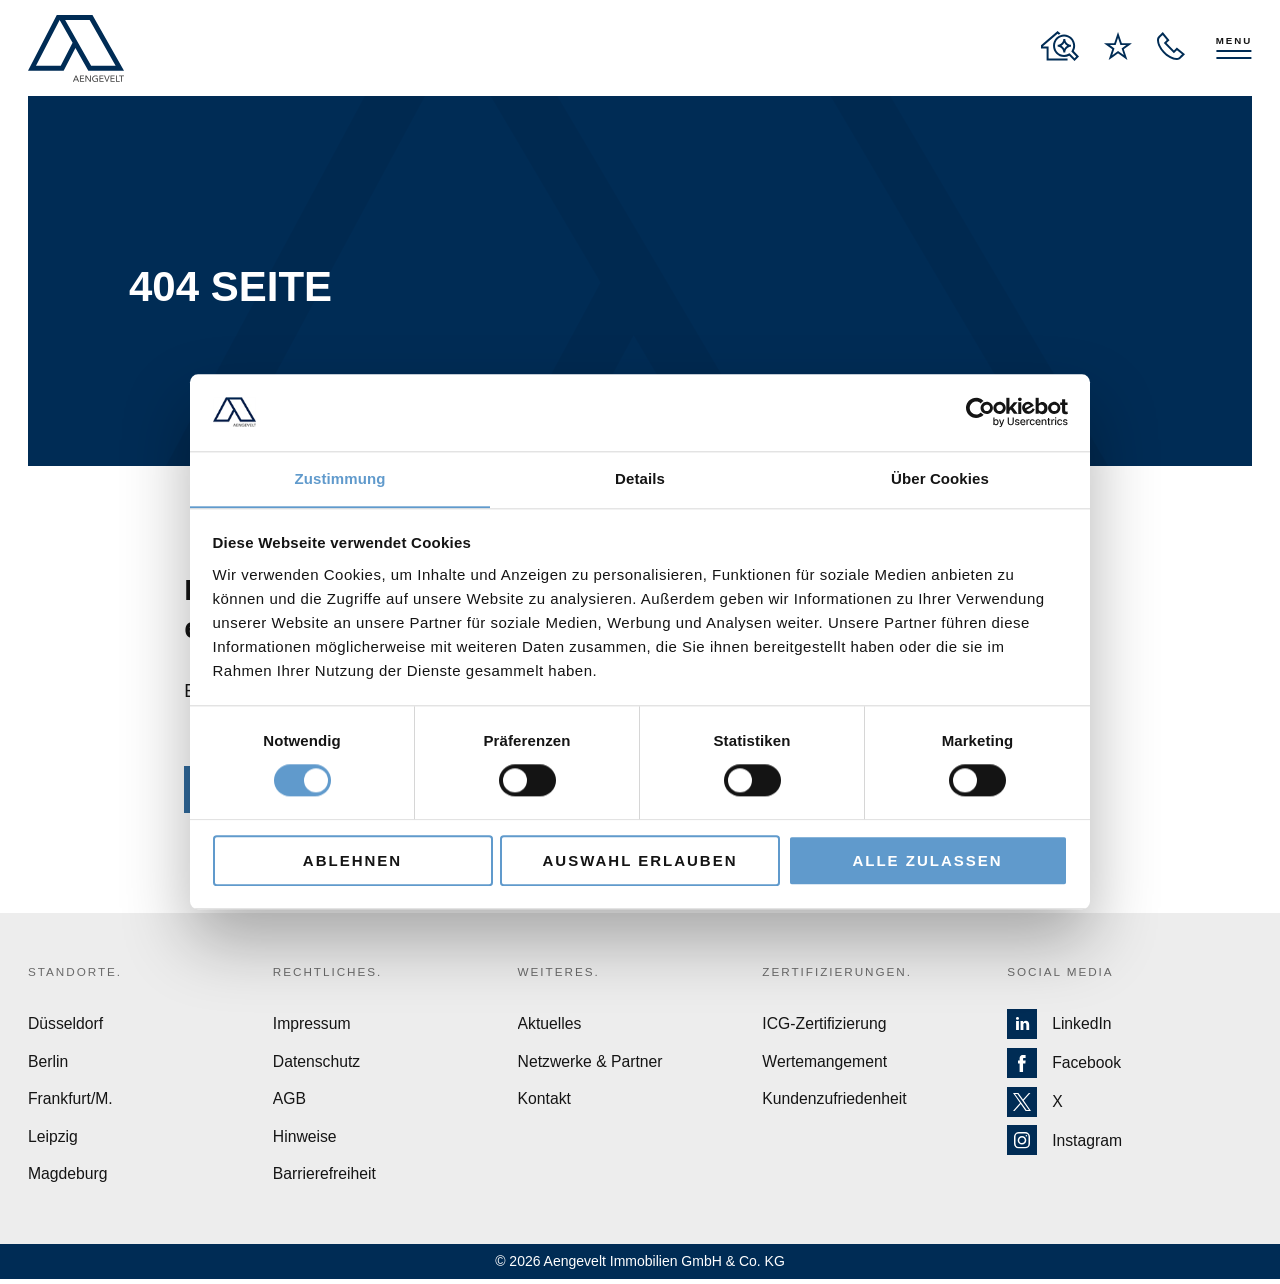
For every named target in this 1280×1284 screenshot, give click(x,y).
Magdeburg (68, 1178)
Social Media (1061, 972)
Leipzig (53, 1140)
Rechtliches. (329, 972)
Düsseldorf (66, 1026)
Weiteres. (560, 972)
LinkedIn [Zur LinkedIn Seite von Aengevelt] (1060, 1027)
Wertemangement (825, 1064)
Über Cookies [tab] (940, 478)
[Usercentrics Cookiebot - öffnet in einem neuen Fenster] (980, 412)
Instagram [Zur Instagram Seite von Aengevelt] (1065, 1143)
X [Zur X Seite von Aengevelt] (1035, 1104)
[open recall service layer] (1171, 46)
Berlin (48, 1064)
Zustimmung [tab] (340, 478)
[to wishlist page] (1118, 46)
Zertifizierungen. (838, 972)
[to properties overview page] (1060, 46)
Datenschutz (317, 1064)
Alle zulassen (927, 860)
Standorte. (76, 972)
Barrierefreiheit (325, 1178)
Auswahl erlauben (639, 860)
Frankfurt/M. (71, 1102)
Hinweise (305, 1140)
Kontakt (545, 1102)
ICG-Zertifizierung (825, 1026)
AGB (290, 1102)
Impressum (312, 1026)
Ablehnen (352, 860)
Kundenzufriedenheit (835, 1102)
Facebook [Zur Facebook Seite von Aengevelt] (1064, 1066)
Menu (1233, 39)
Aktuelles (550, 1026)
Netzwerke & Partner (592, 1064)
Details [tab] (640, 478)
